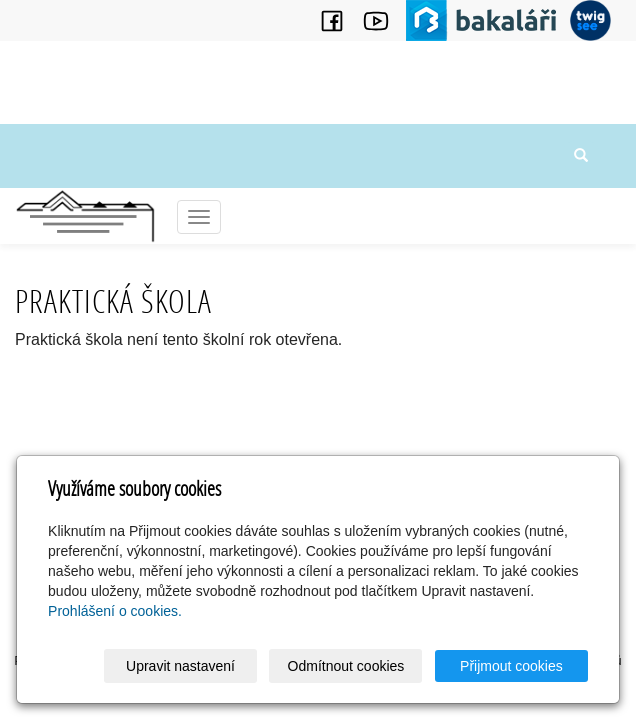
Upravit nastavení (180, 666)
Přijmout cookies (511, 666)
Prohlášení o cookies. (115, 611)
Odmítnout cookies (346, 666)
